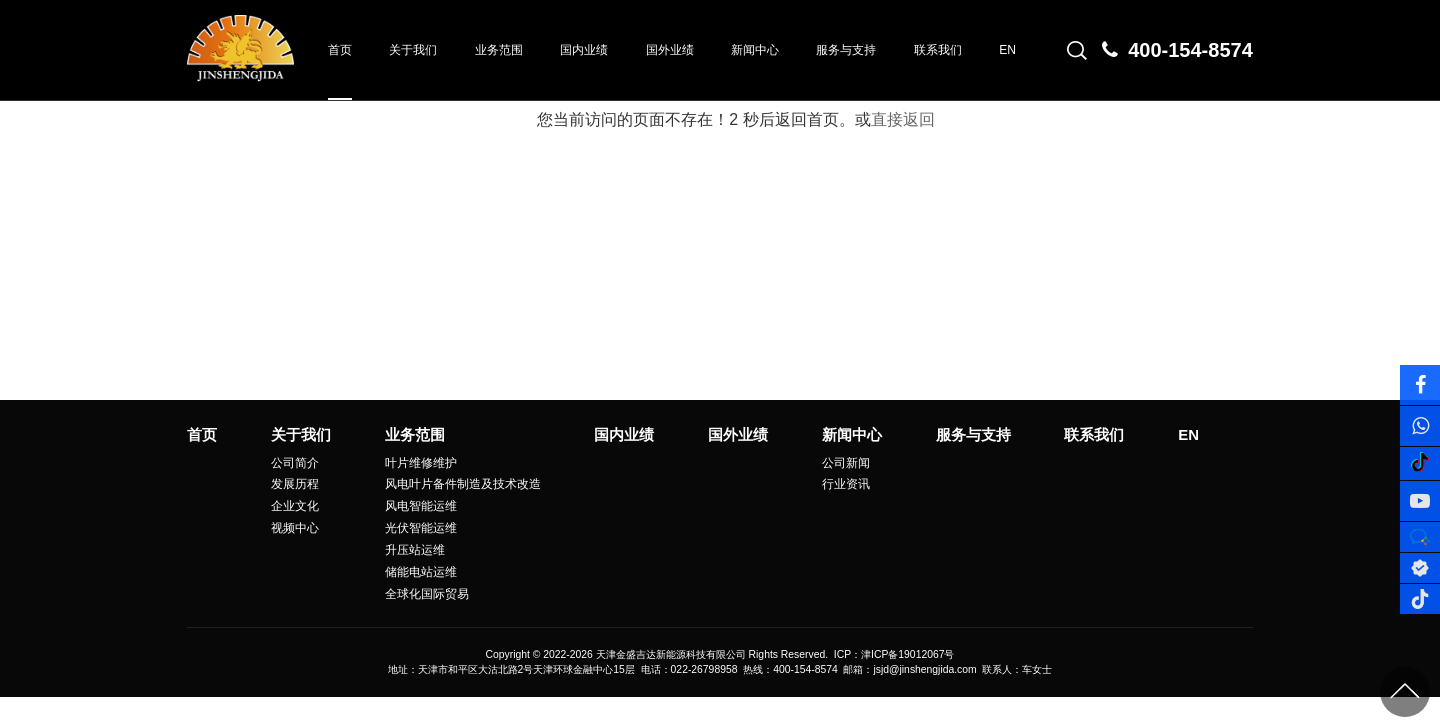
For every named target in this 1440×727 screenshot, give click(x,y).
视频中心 (295, 528)
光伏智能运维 (421, 528)
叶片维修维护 (421, 463)
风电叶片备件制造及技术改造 (463, 484)
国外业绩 (670, 50)
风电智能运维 (421, 506)
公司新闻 (846, 463)
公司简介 (295, 463)
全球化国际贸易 (427, 594)
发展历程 (295, 484)
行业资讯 (846, 484)
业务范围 (499, 50)
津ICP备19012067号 (907, 654)
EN (1007, 50)
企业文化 (295, 506)
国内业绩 (584, 50)
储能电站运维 (421, 572)
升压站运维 (415, 550)
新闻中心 (755, 50)
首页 (340, 50)
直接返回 (903, 119)
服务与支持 (846, 50)
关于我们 (413, 50)
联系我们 (938, 50)
